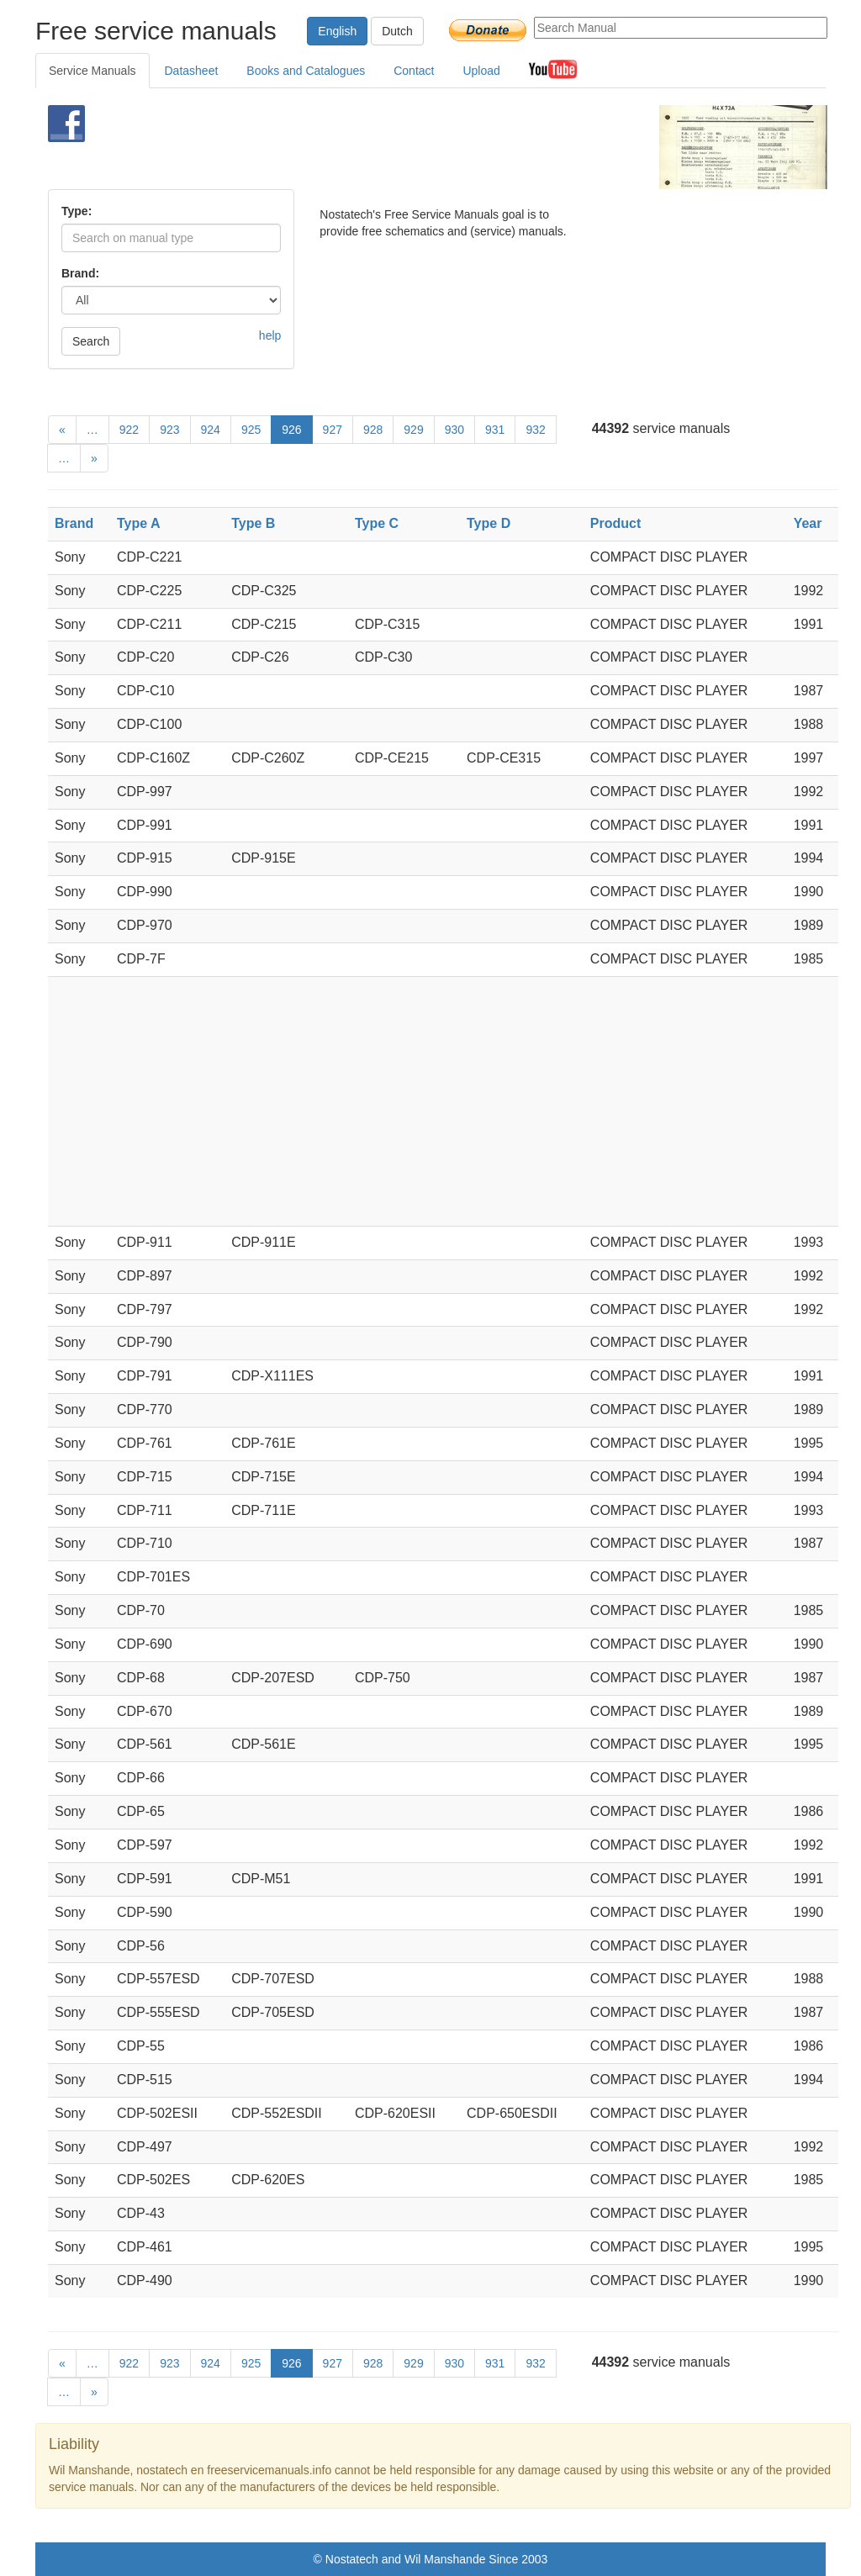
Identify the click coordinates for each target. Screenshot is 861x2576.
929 (413, 429)
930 (454, 429)
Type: (76, 211)
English (337, 31)
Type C (377, 523)
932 (535, 429)
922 (129, 429)
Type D (488, 523)
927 (332, 429)
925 (251, 429)
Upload (480, 70)
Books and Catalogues (305, 70)
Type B (253, 523)
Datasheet (192, 70)
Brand (74, 523)
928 (373, 429)
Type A (139, 523)
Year (808, 523)
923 (169, 429)
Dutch (397, 31)
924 (210, 429)
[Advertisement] (409, 147)
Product (615, 523)
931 (494, 429)
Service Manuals (92, 70)
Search (90, 341)
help (270, 335)
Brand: (80, 273)
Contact (414, 70)
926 (291, 429)
